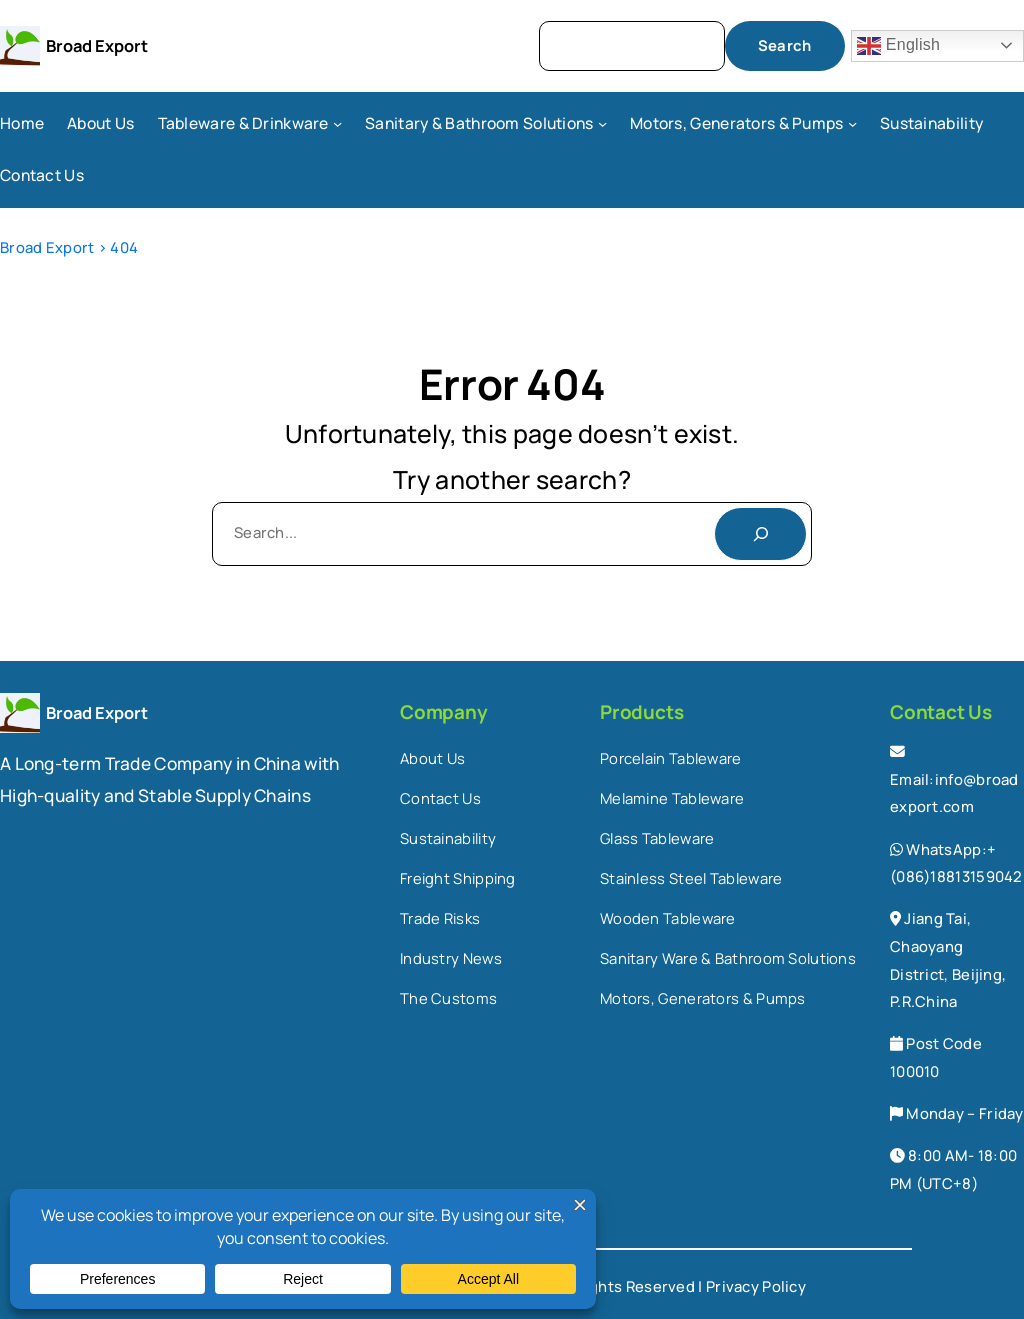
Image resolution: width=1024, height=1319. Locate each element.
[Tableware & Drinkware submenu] (337, 123)
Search (785, 45)
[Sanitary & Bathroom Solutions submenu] (602, 123)
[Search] (760, 534)
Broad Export (97, 45)
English (898, 46)
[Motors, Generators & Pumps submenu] (852, 123)
